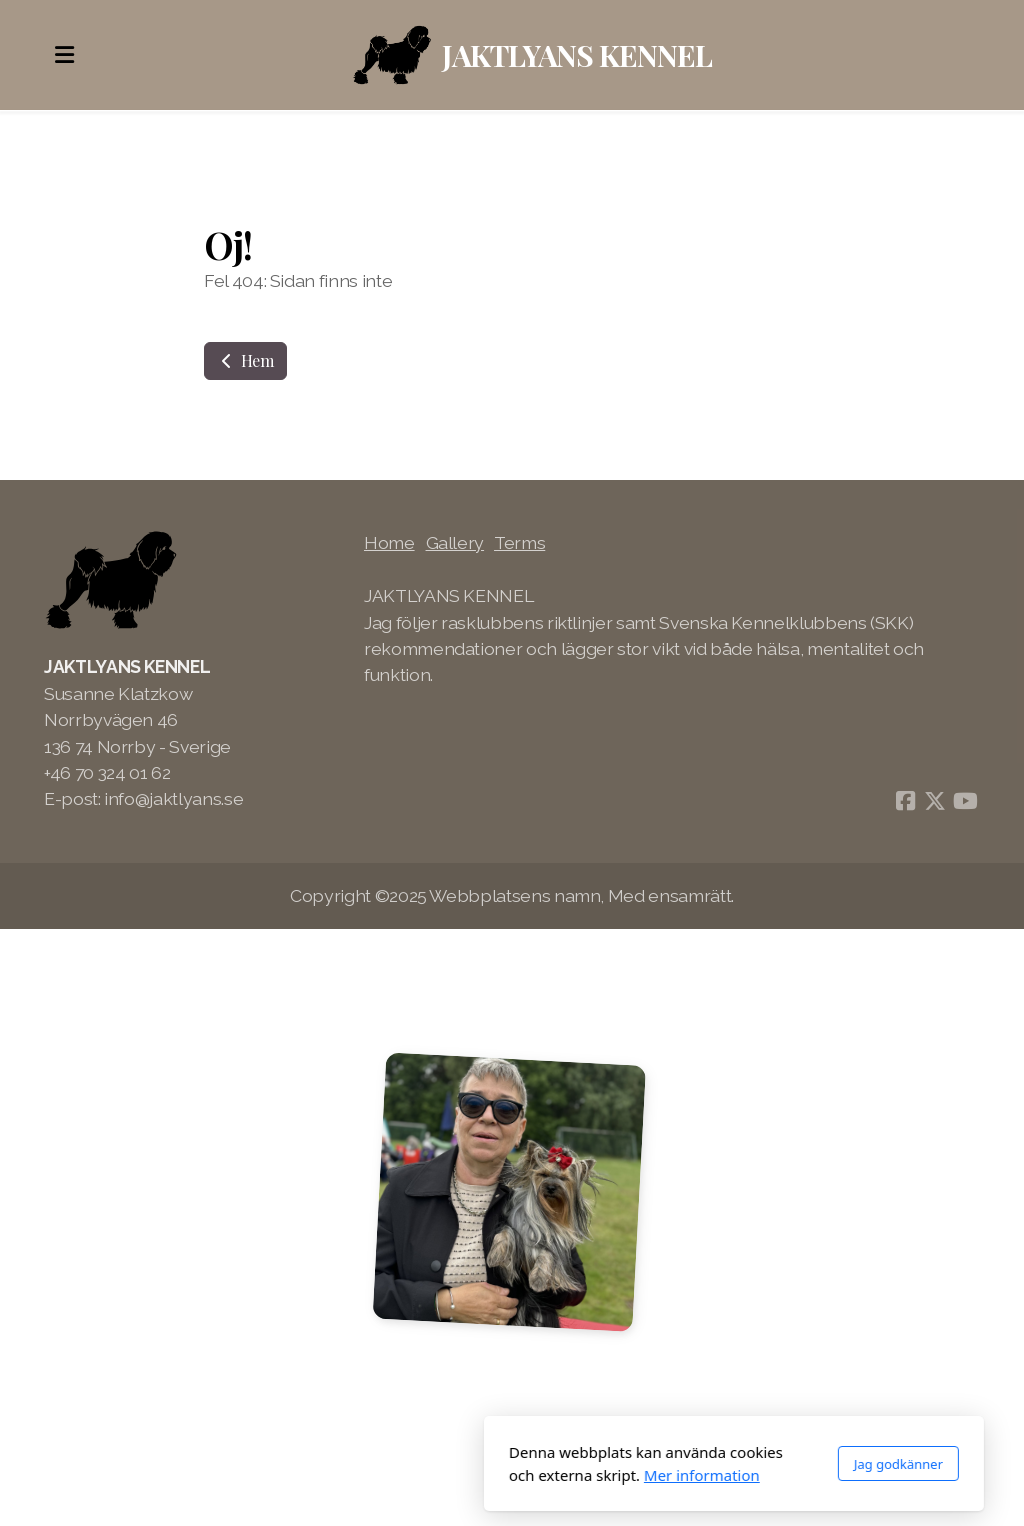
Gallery (455, 542)
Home (389, 542)
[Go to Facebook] (905, 801)
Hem (245, 360)
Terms (519, 542)
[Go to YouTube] (965, 801)
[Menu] (64, 55)
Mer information (480, 1475)
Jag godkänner (676, 1464)
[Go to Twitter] (935, 801)
